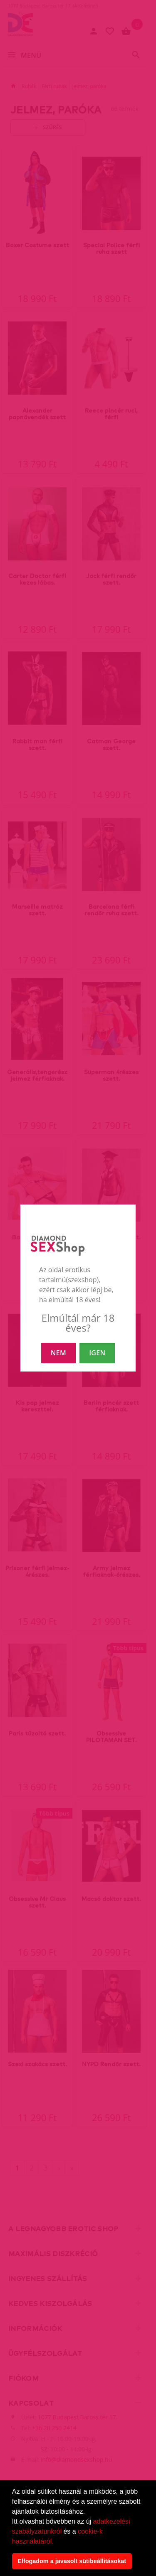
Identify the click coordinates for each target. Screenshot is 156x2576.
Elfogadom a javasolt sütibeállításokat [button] (71, 2561)
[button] (56, 2542)
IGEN (97, 1352)
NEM (58, 1352)
